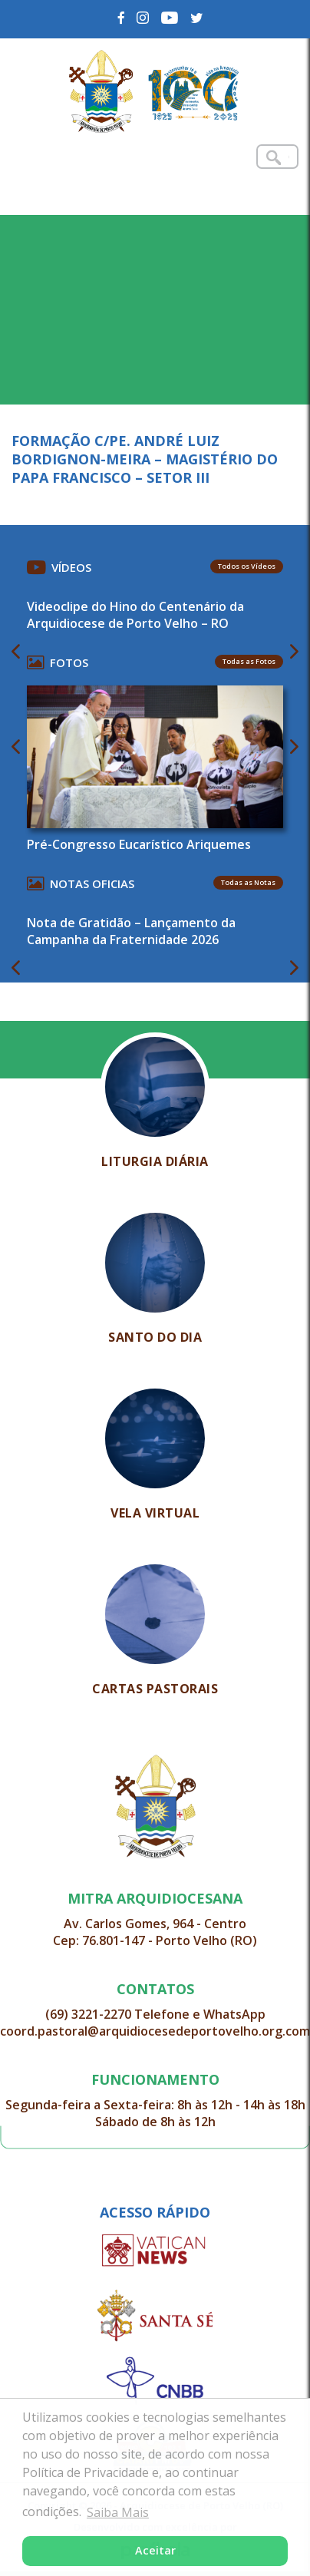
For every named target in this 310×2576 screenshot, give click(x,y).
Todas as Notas (248, 882)
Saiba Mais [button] (118, 2512)
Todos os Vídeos (246, 566)
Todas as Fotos (249, 661)
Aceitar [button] (155, 2550)
